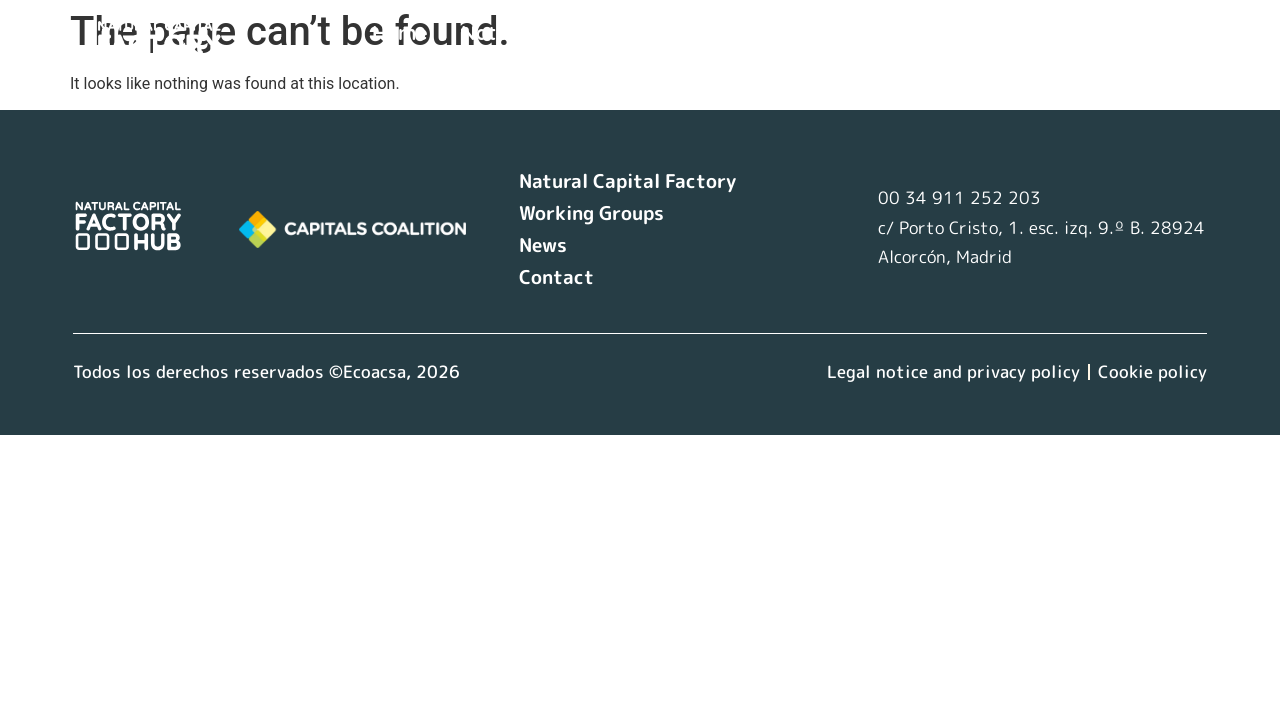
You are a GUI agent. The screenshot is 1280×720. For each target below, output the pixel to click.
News (935, 32)
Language (436, 64)
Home (400, 32)
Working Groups (798, 32)
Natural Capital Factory (574, 32)
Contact (1031, 32)
